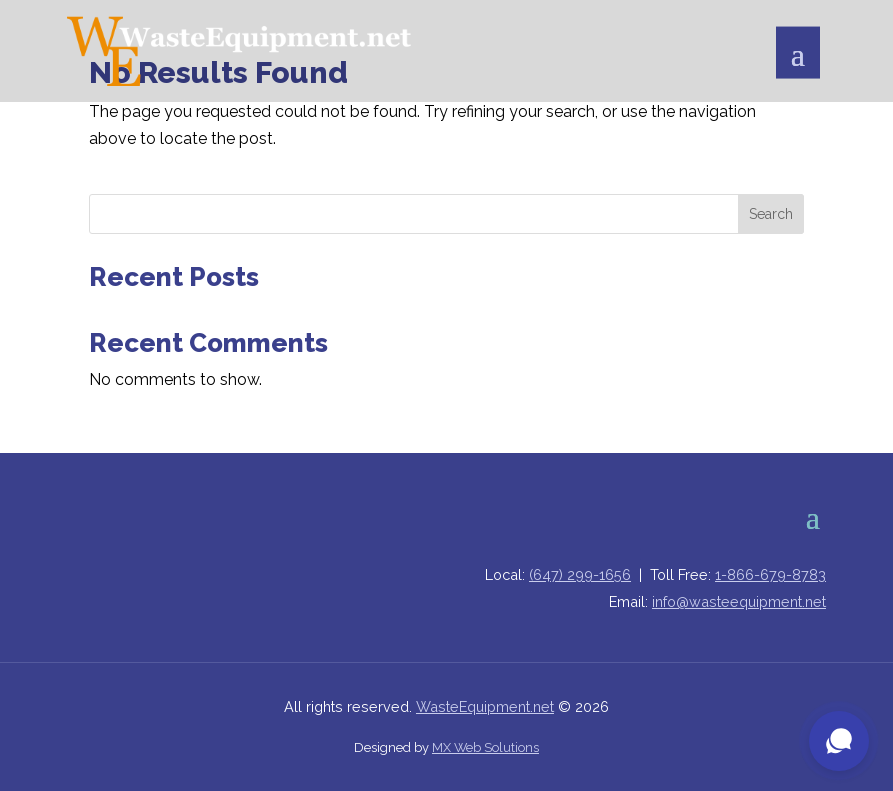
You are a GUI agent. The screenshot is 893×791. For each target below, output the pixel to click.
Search (771, 214)
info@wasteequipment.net (739, 601)
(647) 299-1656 (580, 574)
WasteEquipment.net (485, 706)
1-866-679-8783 (770, 574)
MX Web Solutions (485, 747)
